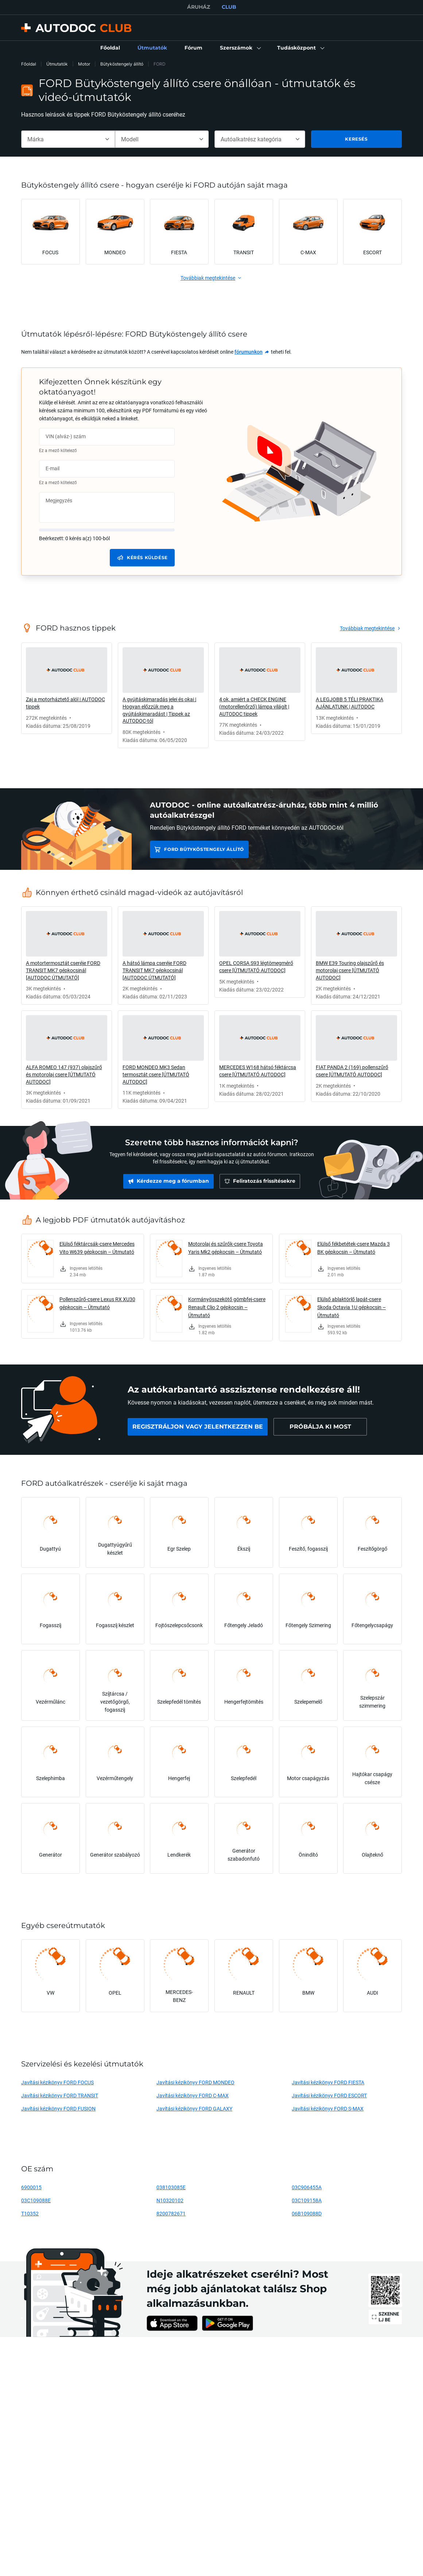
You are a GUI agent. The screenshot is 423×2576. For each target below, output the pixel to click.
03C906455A (307, 2187)
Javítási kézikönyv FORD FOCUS (57, 2082)
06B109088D (307, 2213)
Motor (84, 64)
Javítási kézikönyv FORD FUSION (58, 2108)
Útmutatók (57, 64)
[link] (110, 48)
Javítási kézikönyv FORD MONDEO (195, 2082)
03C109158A (307, 2200)
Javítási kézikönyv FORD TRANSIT (59, 2095)
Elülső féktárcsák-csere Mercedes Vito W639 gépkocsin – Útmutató (97, 1247)
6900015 (31, 2187)
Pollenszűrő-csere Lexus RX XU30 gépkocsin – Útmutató (97, 1303)
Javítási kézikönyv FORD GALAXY (194, 2108)
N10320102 (169, 2200)
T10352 (30, 2213)
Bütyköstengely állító (121, 64)
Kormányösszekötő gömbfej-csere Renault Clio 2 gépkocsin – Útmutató (226, 1307)
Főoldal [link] (28, 64)
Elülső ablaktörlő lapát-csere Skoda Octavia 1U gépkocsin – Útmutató (351, 1307)
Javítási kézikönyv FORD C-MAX (192, 2095)
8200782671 (171, 2213)
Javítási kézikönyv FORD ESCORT (329, 2095)
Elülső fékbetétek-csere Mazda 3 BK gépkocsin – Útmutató (353, 1247)
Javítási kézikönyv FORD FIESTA (328, 2082)
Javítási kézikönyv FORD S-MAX (328, 2108)
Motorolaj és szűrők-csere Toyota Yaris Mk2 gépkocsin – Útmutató (225, 1247)
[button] (239, 48)
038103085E (171, 2187)
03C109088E (36, 2200)
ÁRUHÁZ (198, 7)
